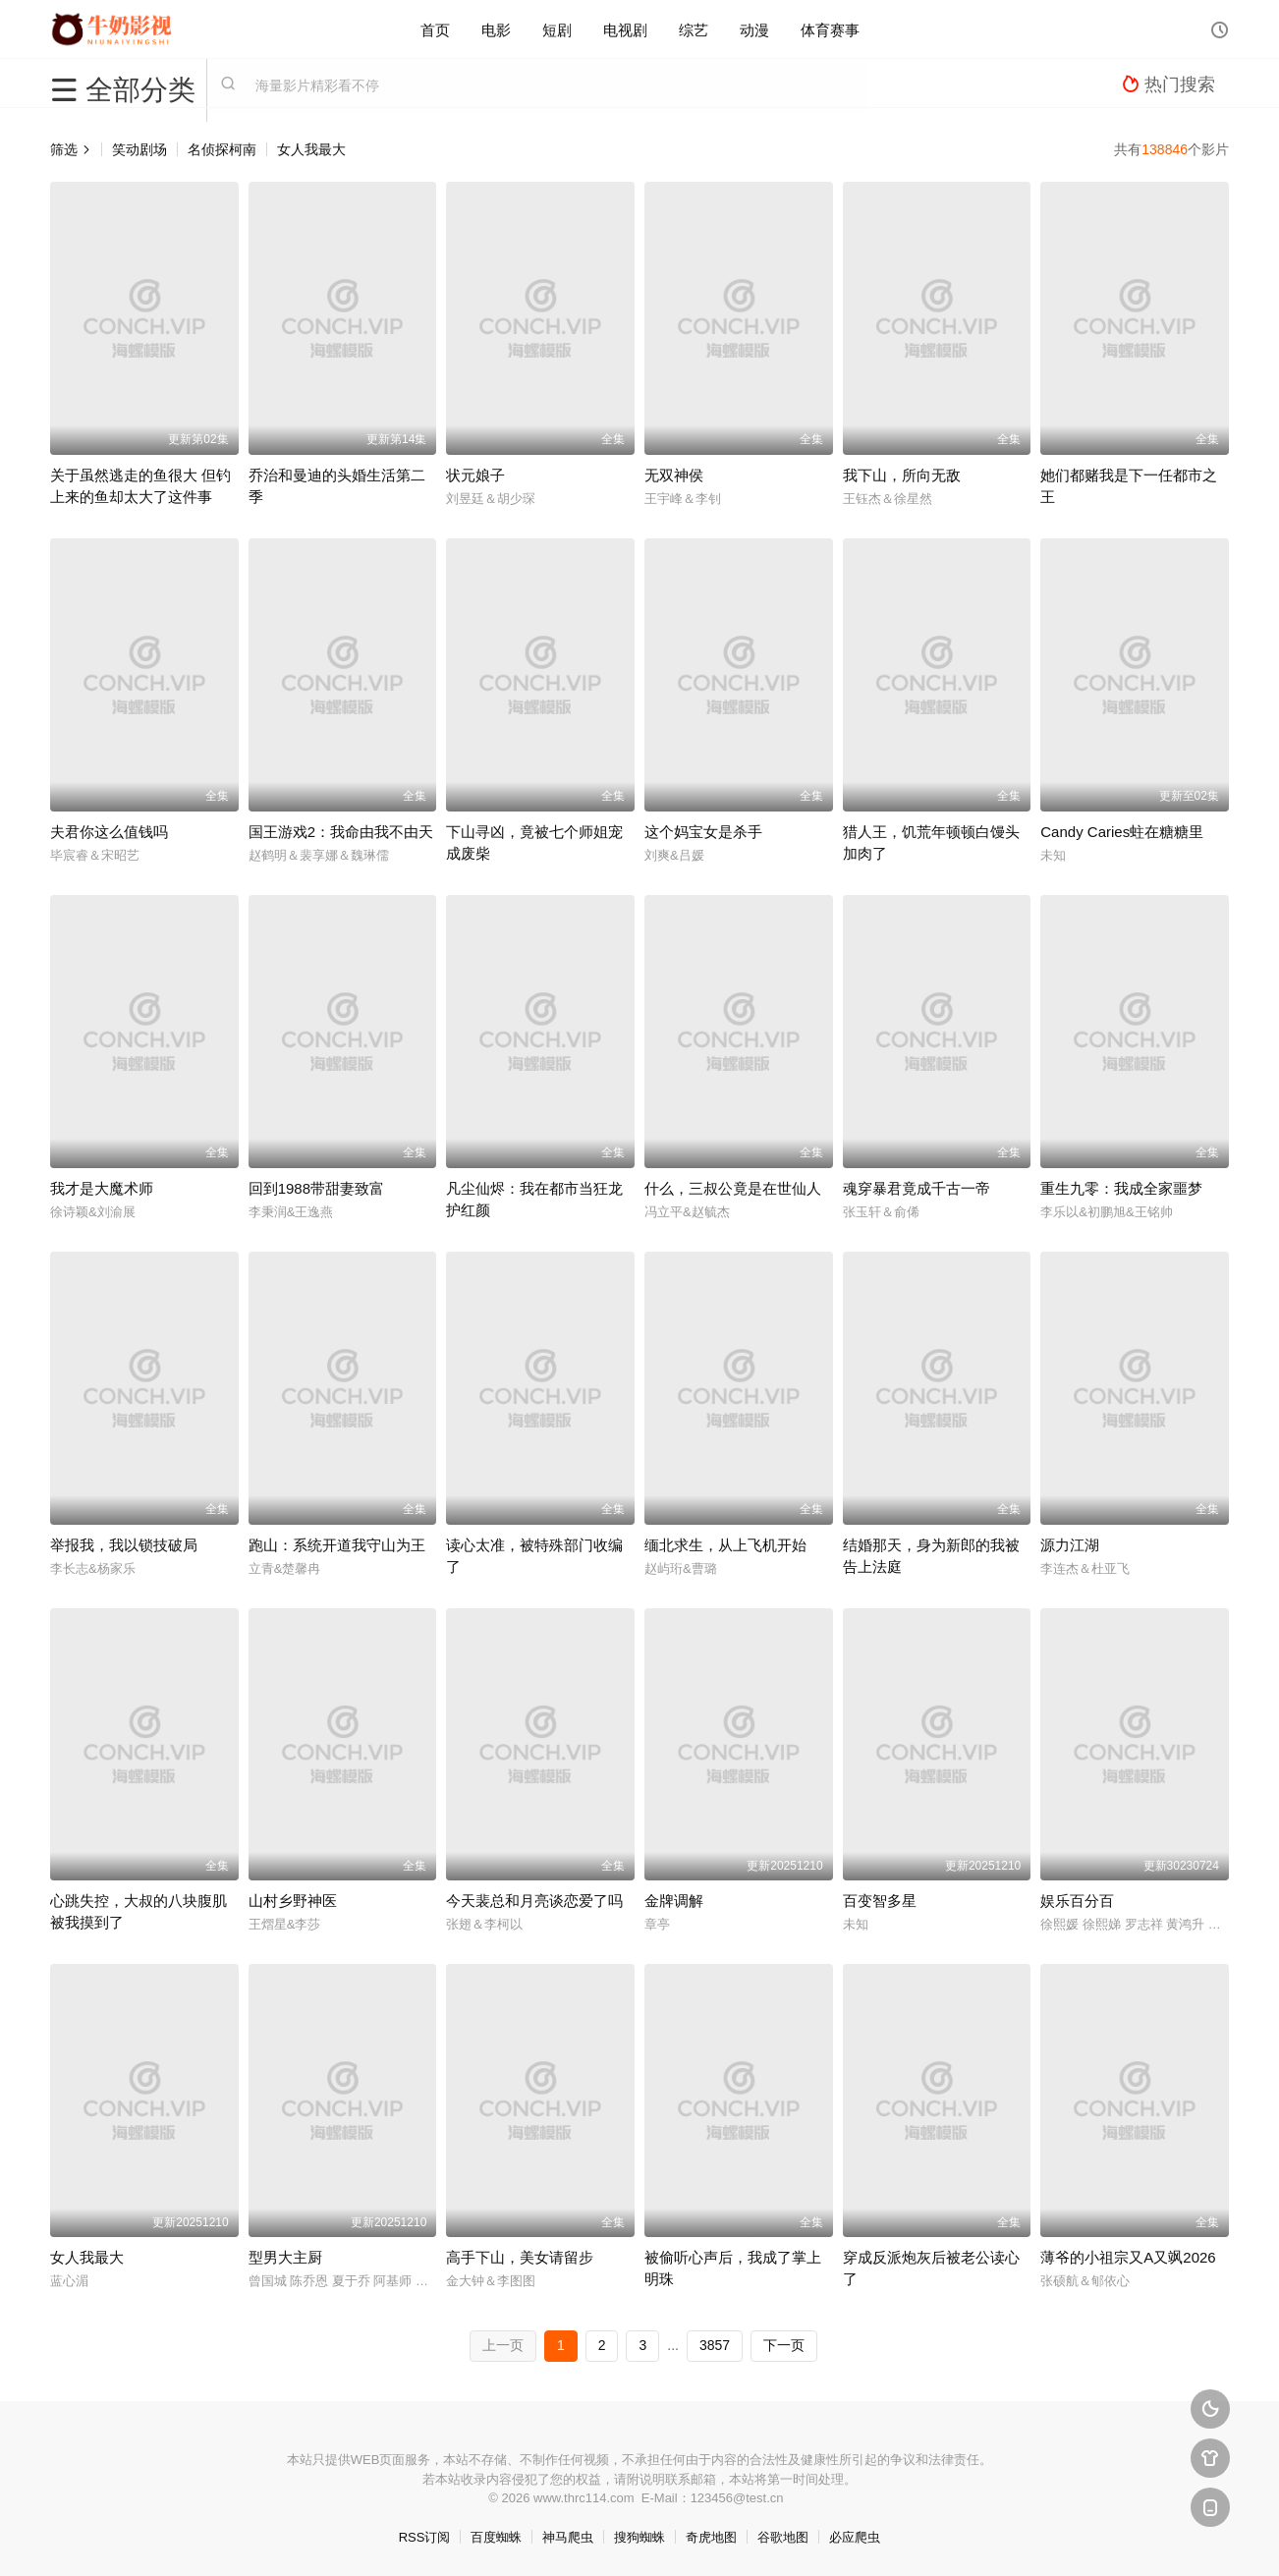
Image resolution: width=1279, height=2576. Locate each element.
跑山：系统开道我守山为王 (337, 1545)
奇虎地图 (711, 2537)
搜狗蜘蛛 (639, 2537)
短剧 (557, 29)
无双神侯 (673, 475)
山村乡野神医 (293, 1900)
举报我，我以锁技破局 (123, 1545)
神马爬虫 (567, 2537)
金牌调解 (673, 1900)
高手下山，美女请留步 (519, 2257)
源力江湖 (1069, 1545)
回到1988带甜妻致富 (316, 1188)
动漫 (754, 29)
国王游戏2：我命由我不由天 (341, 831)
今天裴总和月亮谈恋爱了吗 (534, 1900)
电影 (496, 29)
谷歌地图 (782, 2537)
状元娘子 (475, 475)
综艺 (693, 29)
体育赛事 (830, 29)
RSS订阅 (425, 2537)
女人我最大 (311, 149)
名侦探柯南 (222, 149)
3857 (714, 2345)
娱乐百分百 (1077, 1900)
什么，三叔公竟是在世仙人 (732, 1188)
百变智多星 (880, 1900)
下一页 (784, 2345)
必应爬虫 (854, 2537)
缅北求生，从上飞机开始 (725, 1545)
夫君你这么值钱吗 (109, 831)
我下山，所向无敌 (902, 475)
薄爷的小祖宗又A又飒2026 (1127, 2257)
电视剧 (625, 29)
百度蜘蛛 (496, 2537)
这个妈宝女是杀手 (703, 831)
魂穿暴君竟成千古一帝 (916, 1188)
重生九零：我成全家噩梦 (1121, 1188)
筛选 (70, 149)
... (673, 2345)
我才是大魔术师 (101, 1188)
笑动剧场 (139, 149)
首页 (435, 29)
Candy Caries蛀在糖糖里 (1121, 831)
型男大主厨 (285, 2257)
